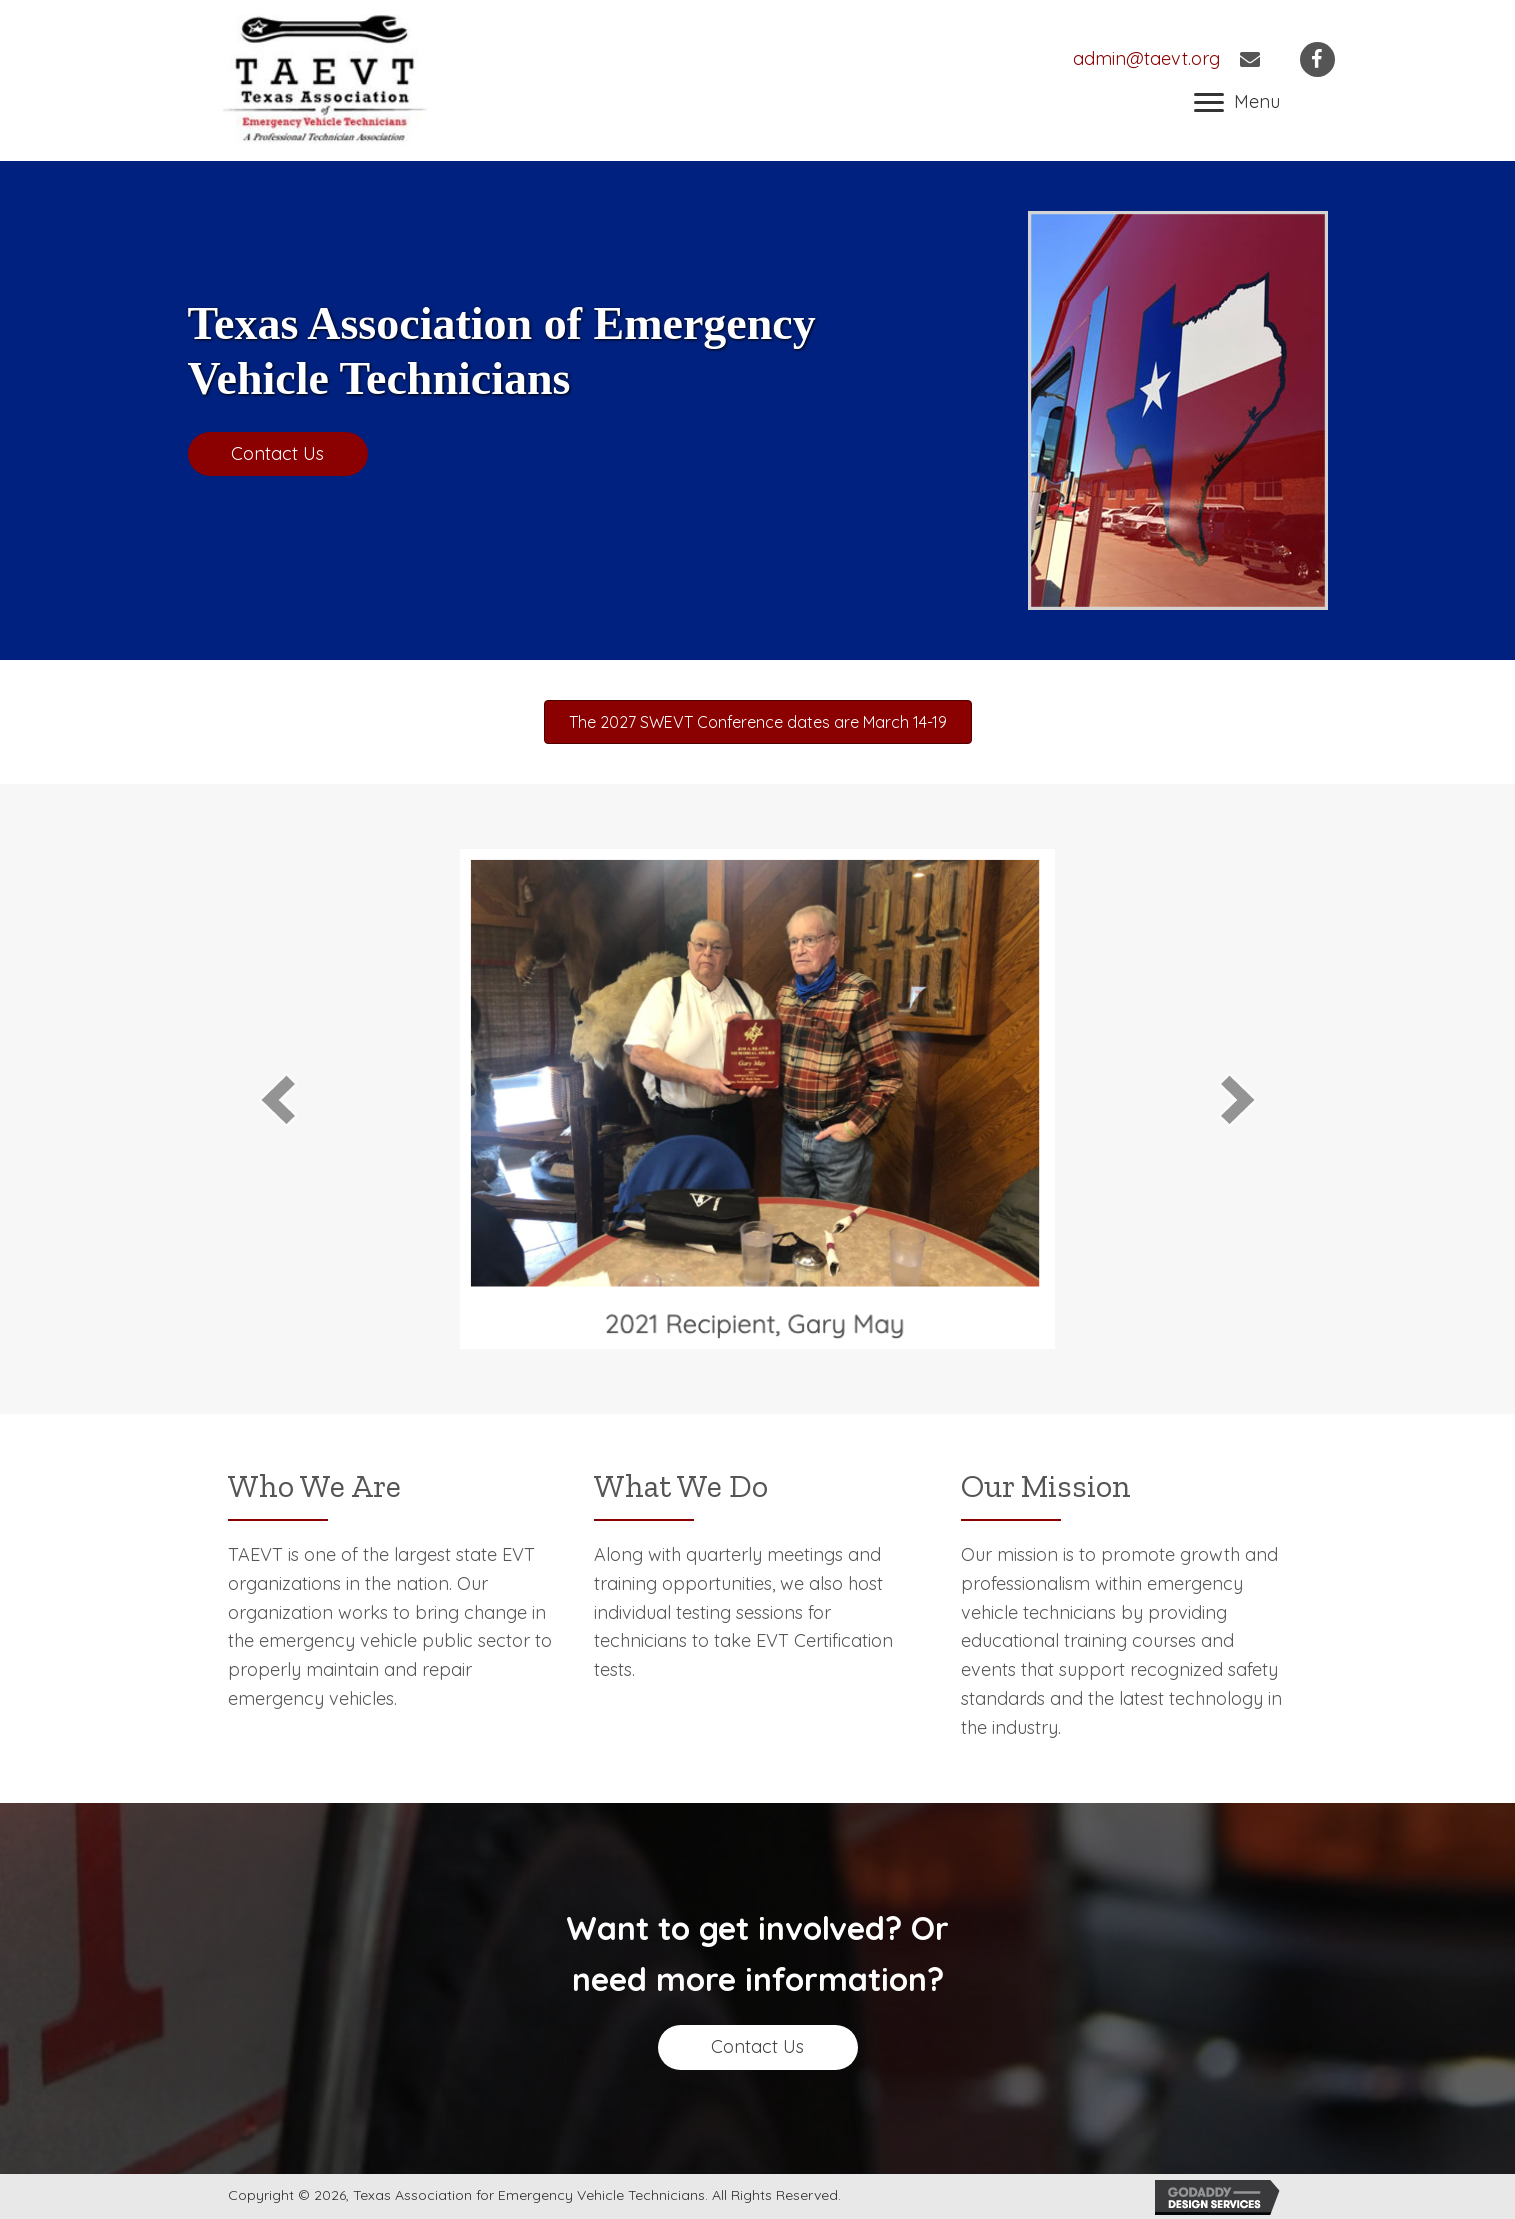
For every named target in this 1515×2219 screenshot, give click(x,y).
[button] (1237, 103)
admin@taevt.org (1146, 58)
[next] (1238, 1099)
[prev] (278, 1099)
